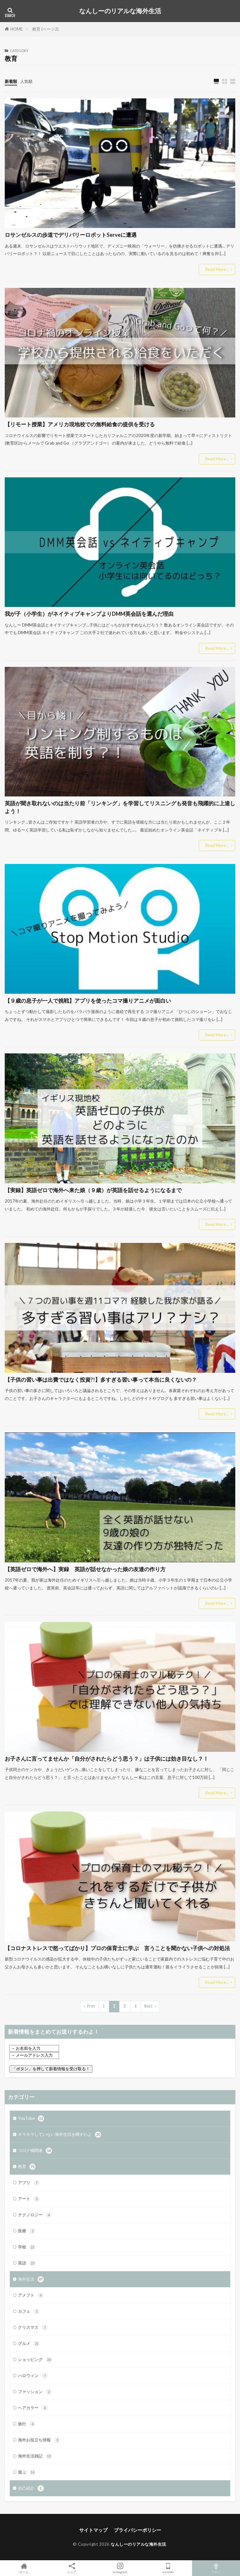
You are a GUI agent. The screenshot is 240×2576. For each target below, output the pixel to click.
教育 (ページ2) (45, 29)
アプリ (29, 2183)
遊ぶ (27, 2472)
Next (148, 2006)
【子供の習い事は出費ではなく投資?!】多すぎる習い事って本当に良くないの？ (101, 1380)
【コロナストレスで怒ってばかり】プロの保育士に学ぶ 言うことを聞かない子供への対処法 (117, 1948)
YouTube (31, 2118)
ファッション (35, 2392)
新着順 (11, 81)
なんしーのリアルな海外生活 (120, 11)
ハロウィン (33, 2376)
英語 (27, 2263)
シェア (72, 2568)
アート (29, 2199)
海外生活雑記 (35, 2456)
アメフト (31, 2295)
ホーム (24, 2568)
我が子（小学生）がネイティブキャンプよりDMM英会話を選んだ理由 (89, 614)
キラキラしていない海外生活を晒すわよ (59, 2134)
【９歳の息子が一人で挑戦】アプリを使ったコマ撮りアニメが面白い (88, 1001)
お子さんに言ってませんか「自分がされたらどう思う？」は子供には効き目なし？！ (106, 1759)
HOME (16, 29)
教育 (27, 2167)
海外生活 (31, 2279)
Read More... (217, 269)
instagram (120, 2568)
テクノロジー (35, 2215)
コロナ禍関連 (35, 2151)
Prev (91, 2006)
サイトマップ (93, 2530)
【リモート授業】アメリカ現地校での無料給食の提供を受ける (80, 424)
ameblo (168, 2568)
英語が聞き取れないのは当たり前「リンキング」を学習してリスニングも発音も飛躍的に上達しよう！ (120, 807)
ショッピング (35, 2360)
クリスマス (33, 2327)
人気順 (26, 81)
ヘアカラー (33, 2408)
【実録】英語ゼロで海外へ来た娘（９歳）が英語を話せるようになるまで (93, 1190)
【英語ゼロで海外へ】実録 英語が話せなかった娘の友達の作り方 (85, 1569)
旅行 (27, 2424)
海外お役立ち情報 (39, 2440)
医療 (27, 2231)
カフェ (29, 2311)
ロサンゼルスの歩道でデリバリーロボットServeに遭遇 (71, 235)
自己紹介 (31, 2488)
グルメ (29, 2343)
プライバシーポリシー (137, 2530)
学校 (27, 2247)
